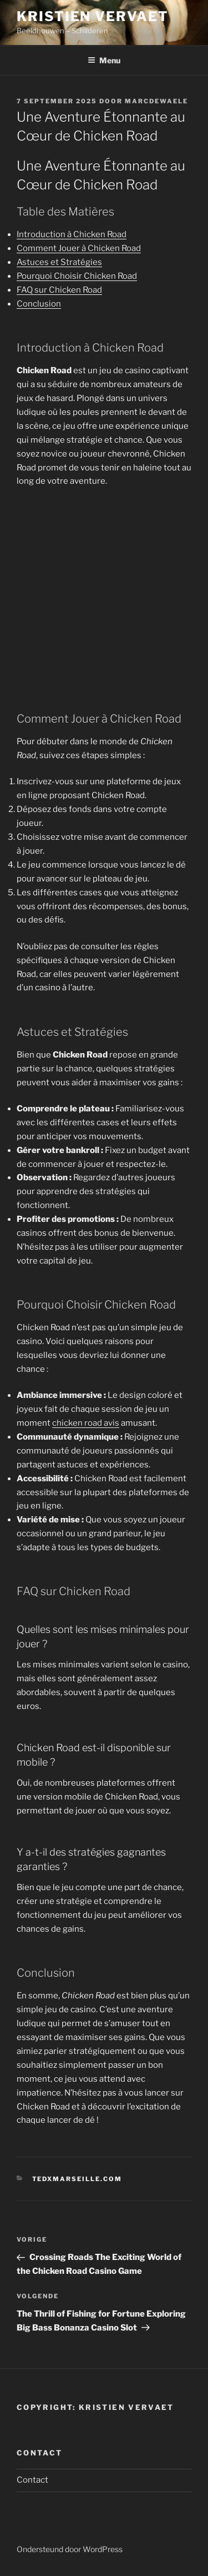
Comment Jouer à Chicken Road (79, 248)
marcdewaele (156, 101)
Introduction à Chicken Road (71, 234)
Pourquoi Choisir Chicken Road (77, 276)
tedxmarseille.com (77, 2179)
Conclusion (39, 304)
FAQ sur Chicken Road (59, 290)
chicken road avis (85, 1423)
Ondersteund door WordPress (70, 2549)
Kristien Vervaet (93, 16)
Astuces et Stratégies (59, 262)
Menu (104, 60)
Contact (32, 2480)
